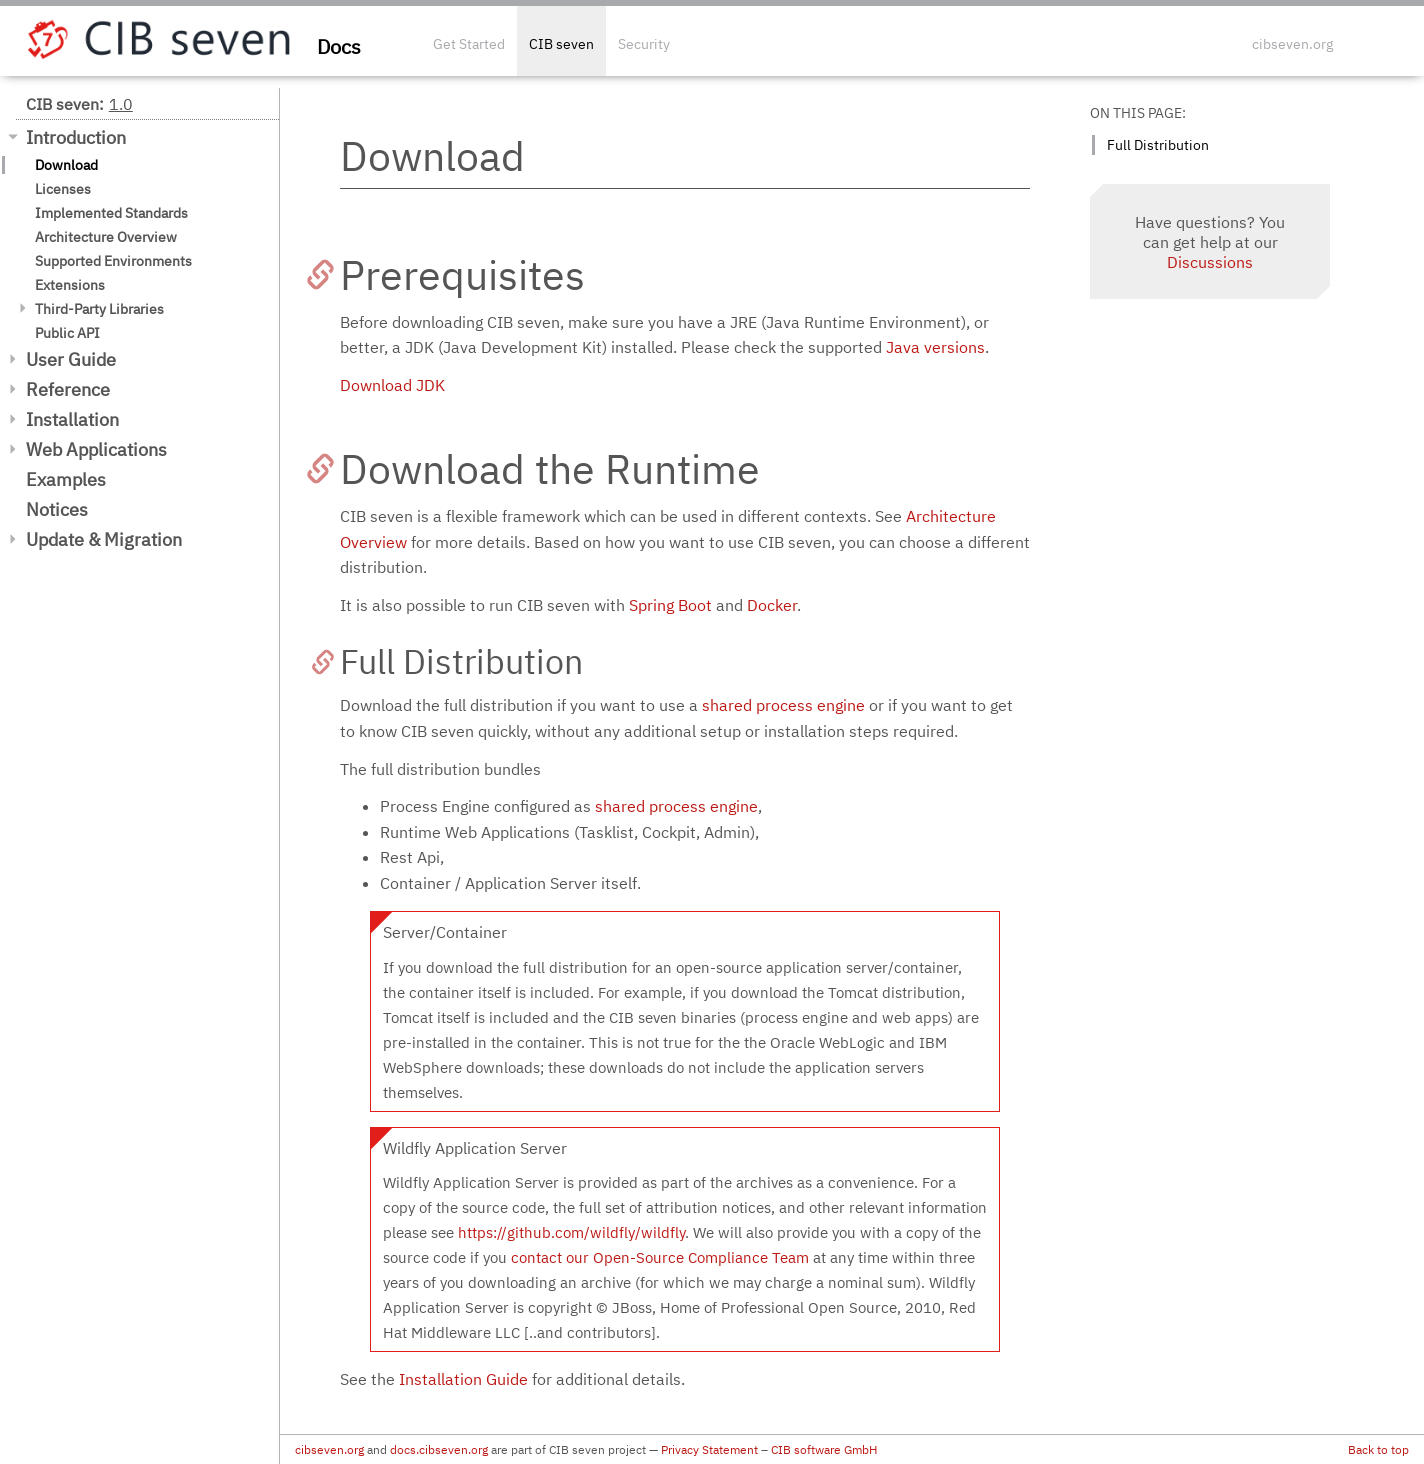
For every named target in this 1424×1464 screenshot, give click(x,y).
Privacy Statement (709, 1449)
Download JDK (392, 385)
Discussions (1210, 262)
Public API (67, 333)
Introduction (76, 137)
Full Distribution (1158, 145)
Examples (66, 479)
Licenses (63, 189)
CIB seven (561, 44)
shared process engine (783, 705)
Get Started (469, 44)
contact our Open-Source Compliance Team (660, 1257)
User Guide (71, 359)
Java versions (935, 347)
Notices (57, 509)
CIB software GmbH (824, 1449)
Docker (772, 605)
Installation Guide (463, 1379)
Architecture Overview (106, 237)
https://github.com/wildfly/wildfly (571, 1232)
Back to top (1378, 1449)
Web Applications (96, 449)
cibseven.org (1292, 44)
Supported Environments (113, 261)
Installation (72, 419)
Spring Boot (670, 605)
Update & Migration (104, 539)
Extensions (70, 285)
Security (644, 44)
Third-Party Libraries (99, 309)
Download (66, 165)
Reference (68, 389)
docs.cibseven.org (439, 1449)
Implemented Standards (111, 213)
